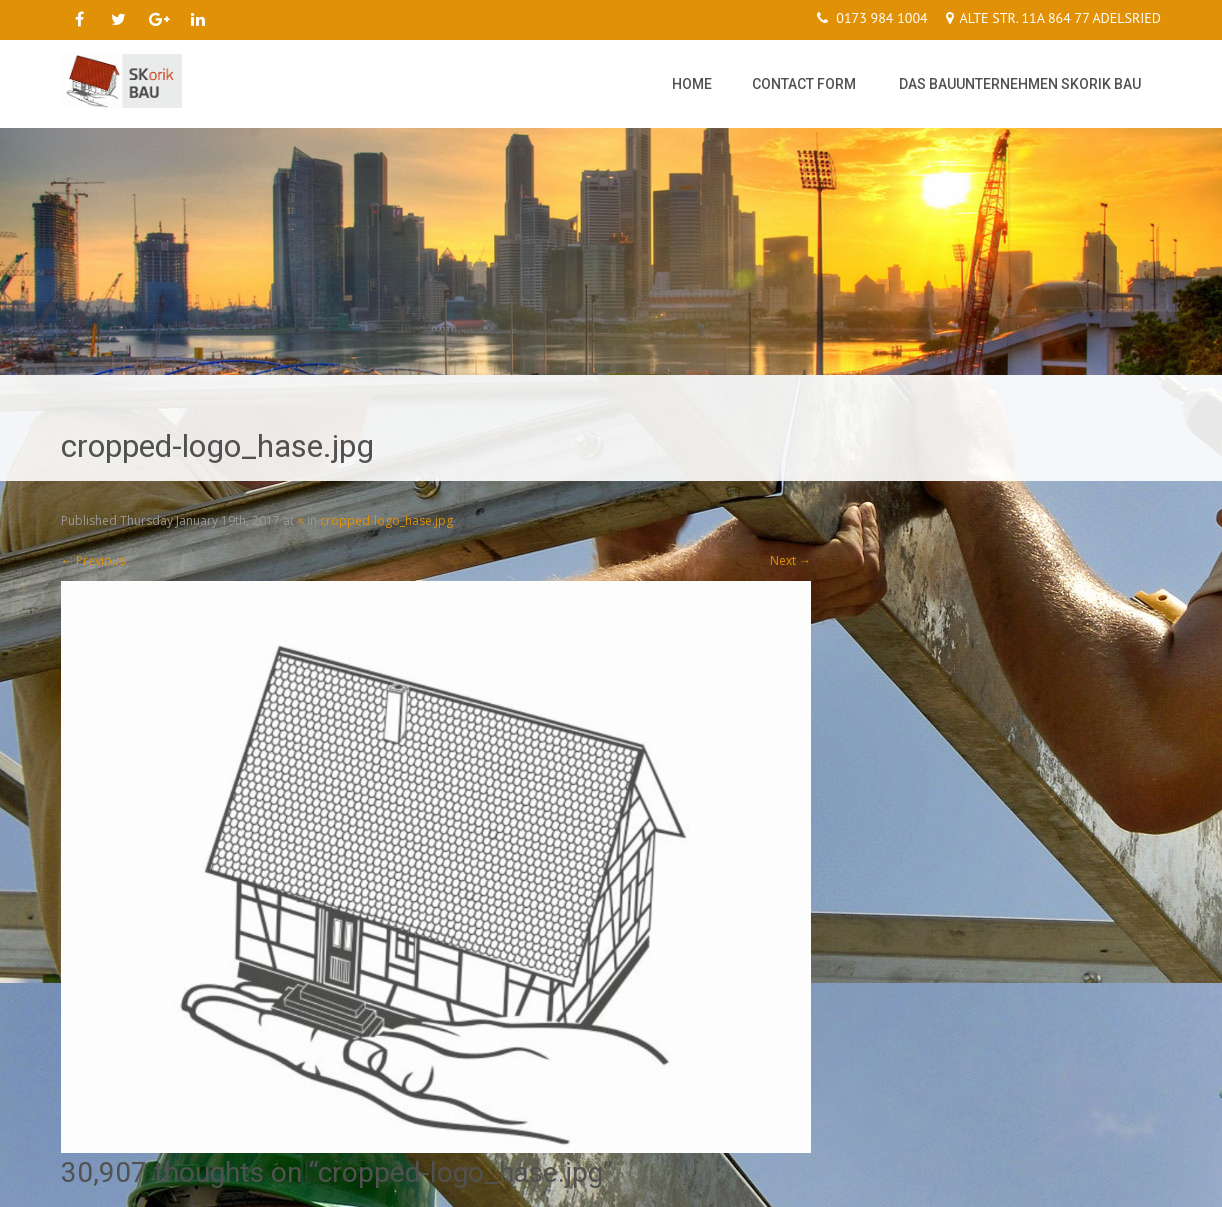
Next (790, 560)
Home (692, 84)
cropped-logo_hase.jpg (386, 520)
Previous (93, 560)
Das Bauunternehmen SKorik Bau (1020, 84)
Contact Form (804, 84)
